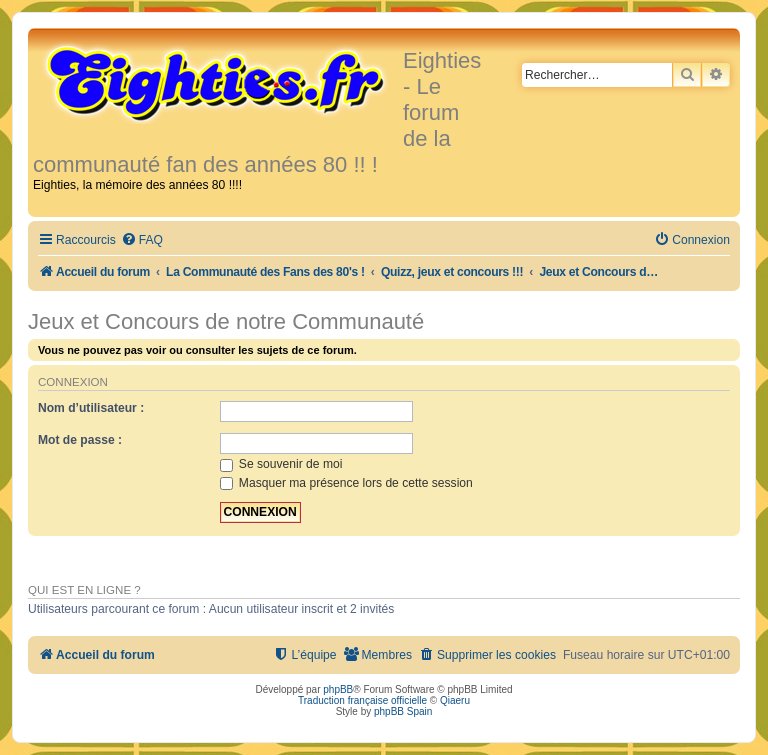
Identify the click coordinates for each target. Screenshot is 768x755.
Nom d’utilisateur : (91, 408)
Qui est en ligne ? (84, 590)
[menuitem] (142, 240)
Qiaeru (455, 700)
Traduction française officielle (362, 700)
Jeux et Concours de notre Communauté (226, 321)
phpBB (338, 689)
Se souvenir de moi (281, 464)
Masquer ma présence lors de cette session (346, 483)
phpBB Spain (403, 711)
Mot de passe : (80, 440)
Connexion (73, 382)
